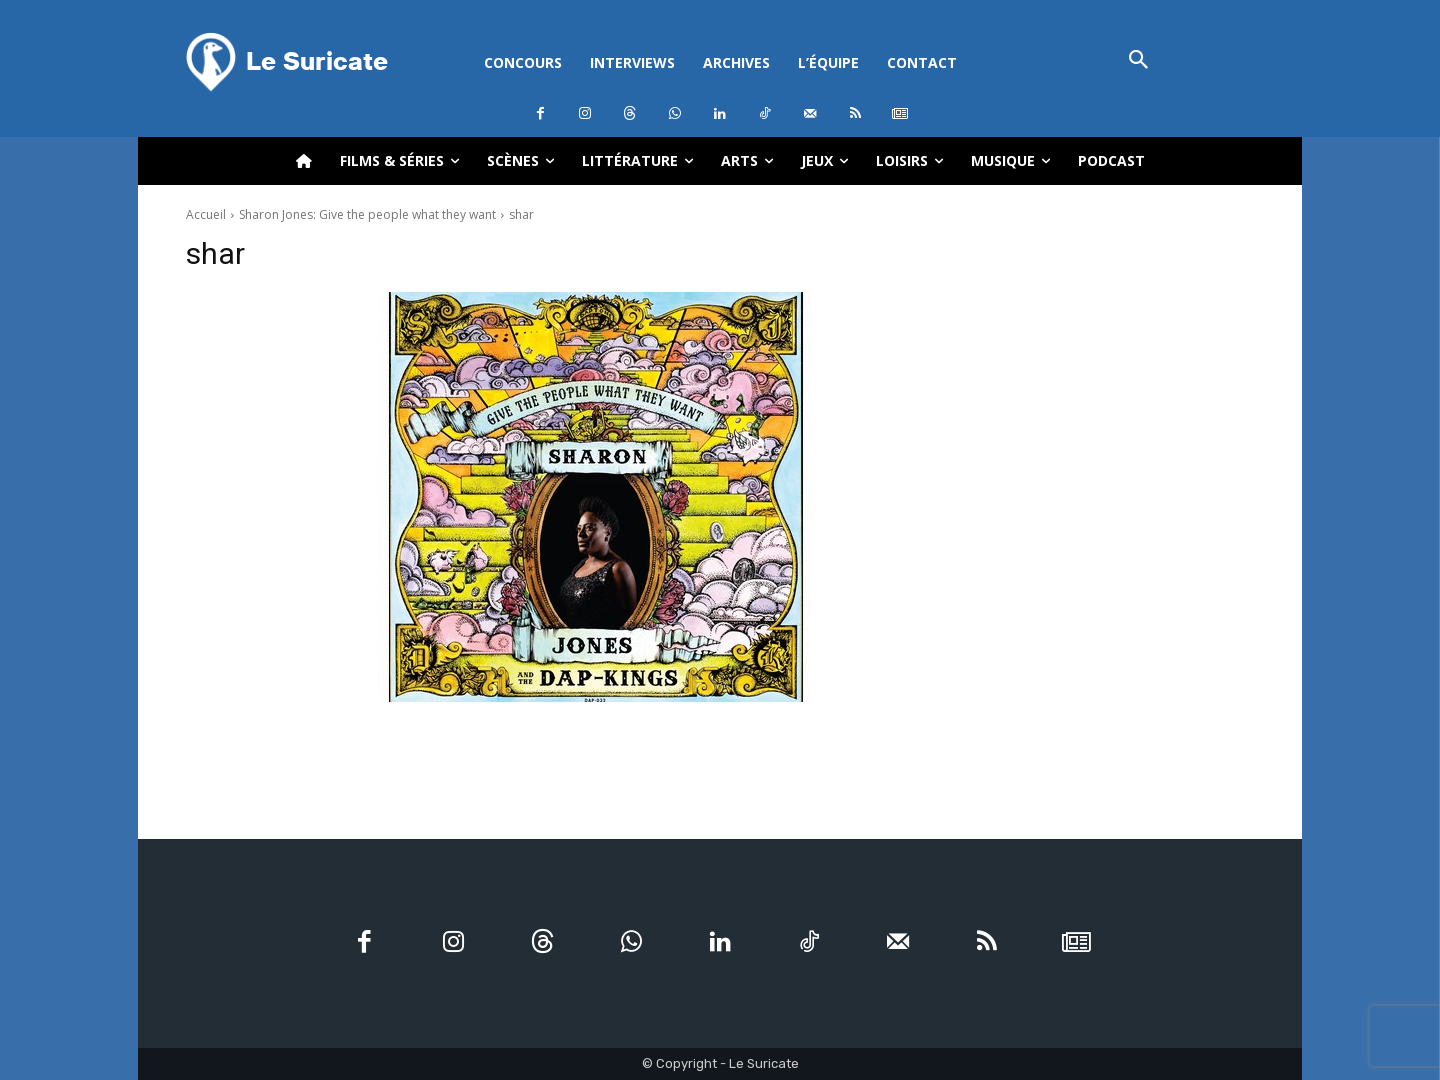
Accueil (206, 214)
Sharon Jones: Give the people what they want (367, 214)
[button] (1138, 61)
